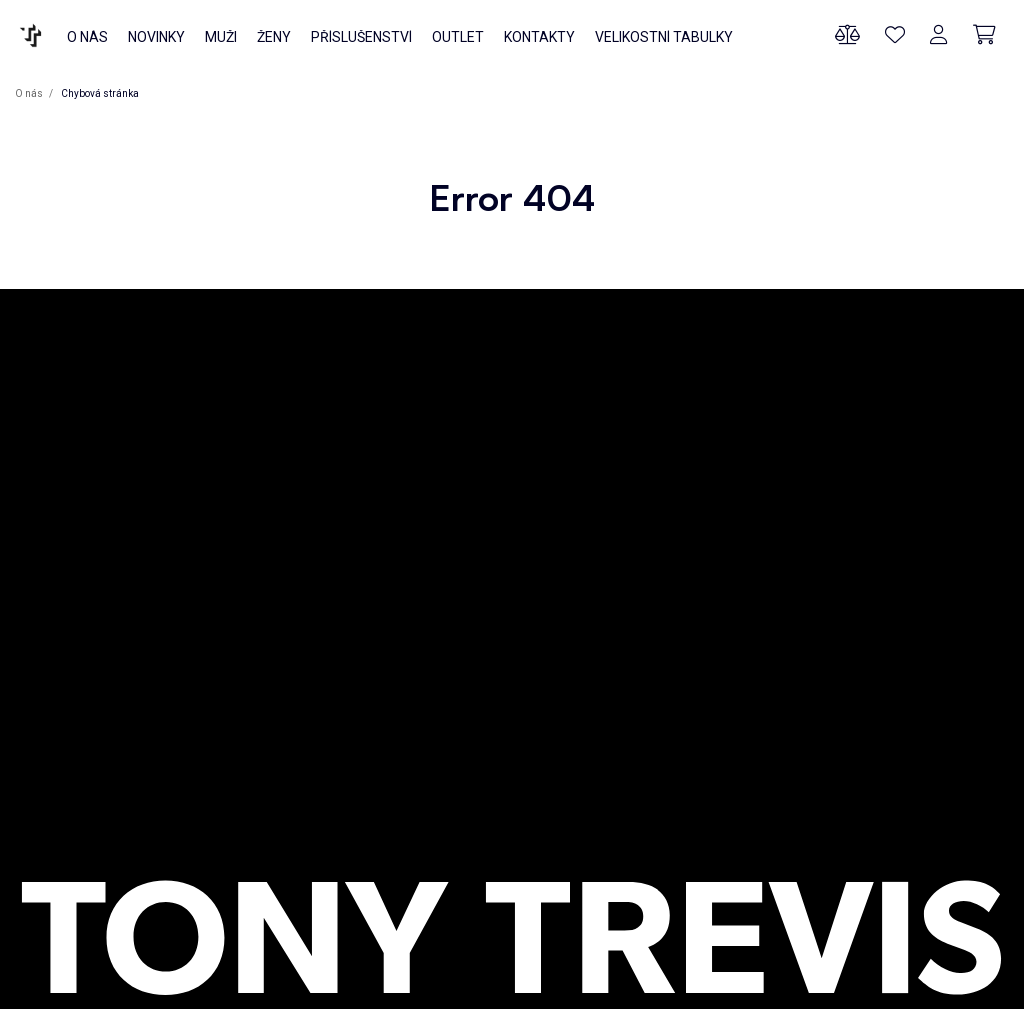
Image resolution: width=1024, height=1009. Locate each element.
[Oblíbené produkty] (895, 35)
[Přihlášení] (939, 35)
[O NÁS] (30, 35)
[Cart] (984, 35)
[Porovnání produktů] (847, 35)
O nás (30, 93)
